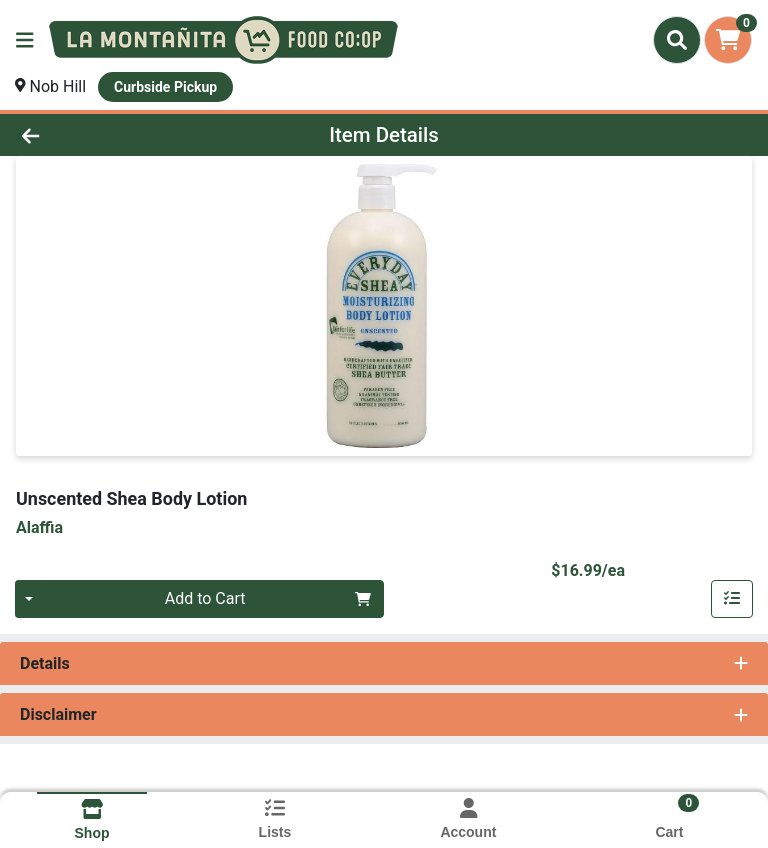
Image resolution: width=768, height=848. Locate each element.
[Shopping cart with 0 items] (728, 40)
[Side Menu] (25, 40)
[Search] (677, 40)
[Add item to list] (732, 599)
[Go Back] (108, 135)
